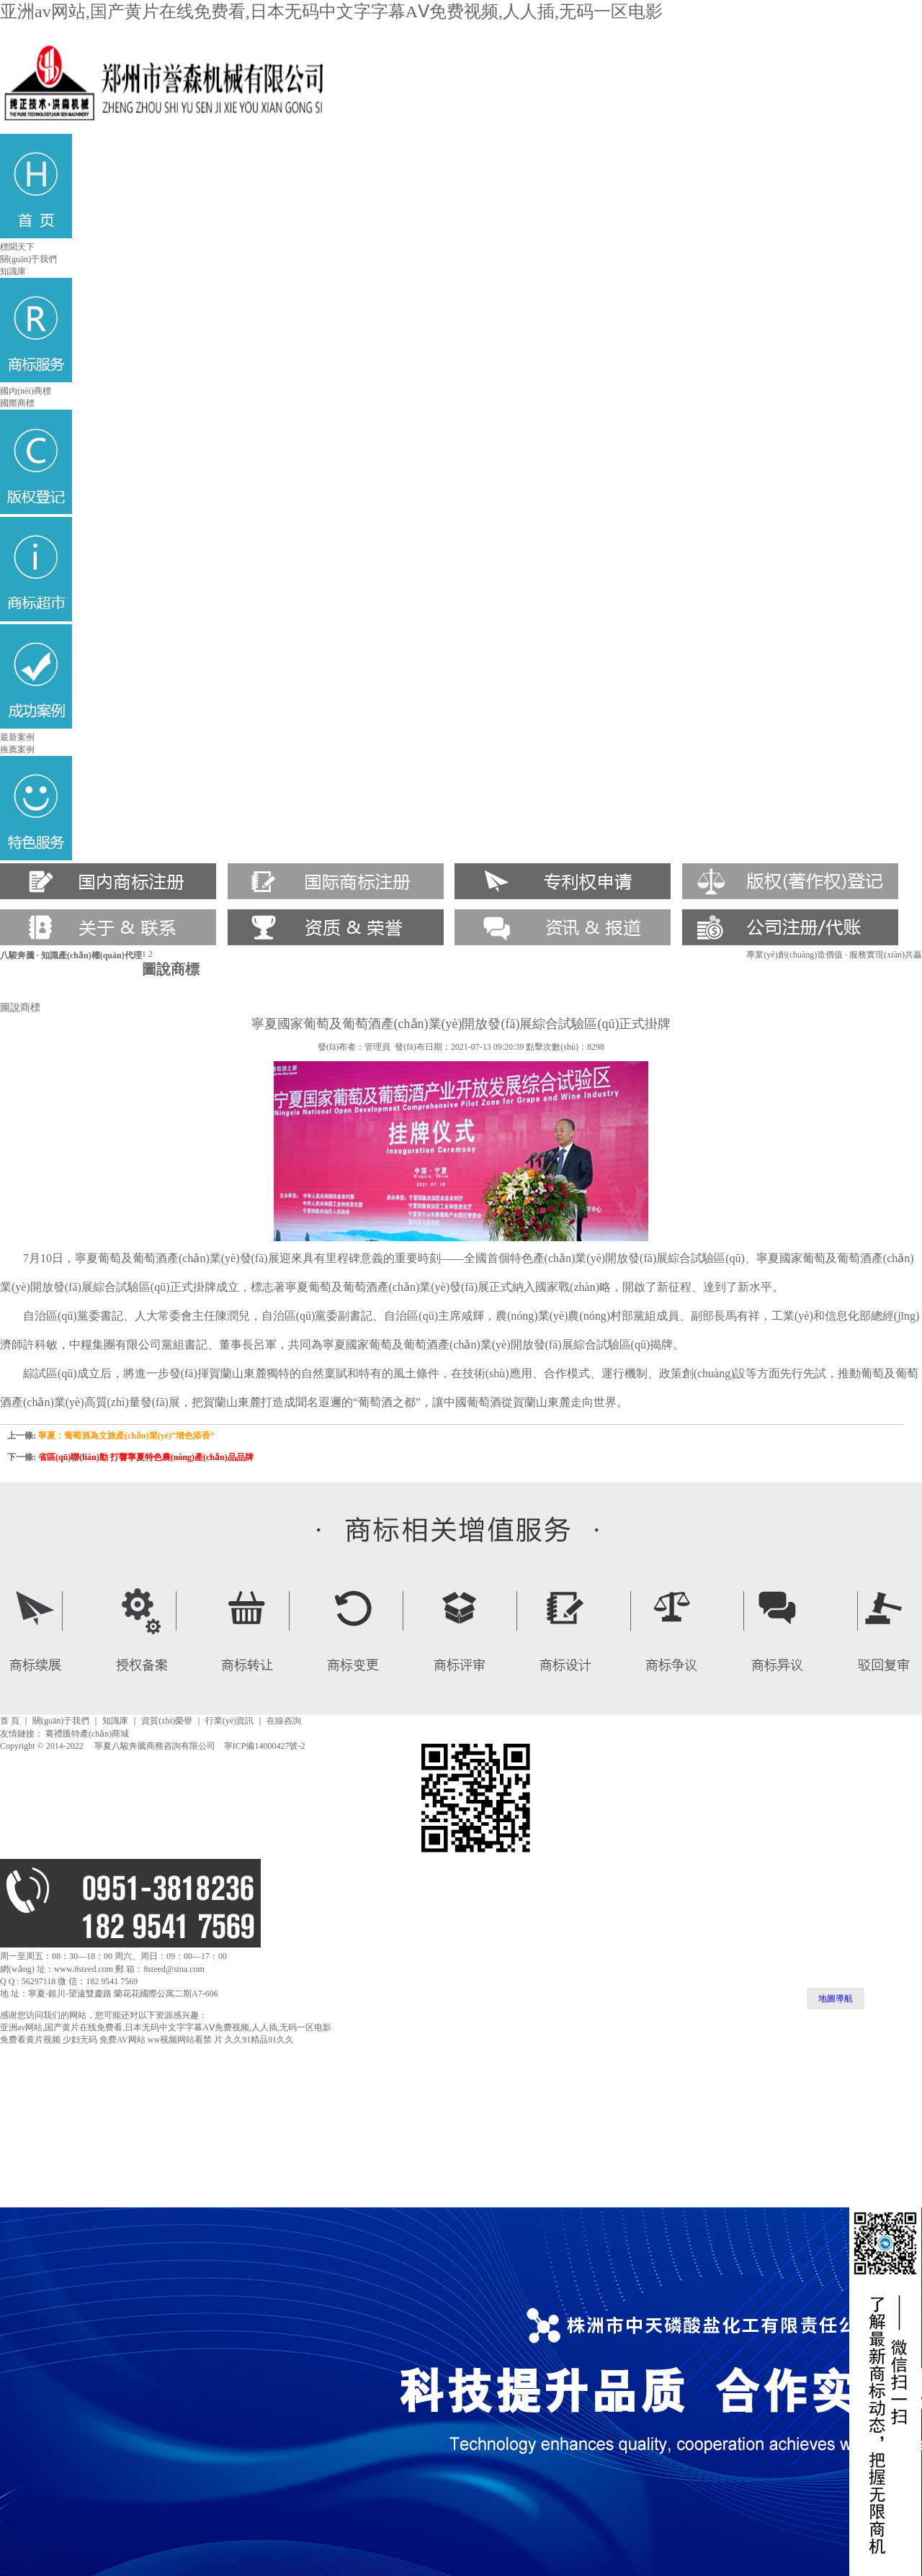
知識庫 (13, 271)
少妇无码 (80, 2040)
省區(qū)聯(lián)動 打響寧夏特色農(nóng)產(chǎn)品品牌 (146, 1457)
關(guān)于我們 (28, 259)
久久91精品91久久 (259, 2040)
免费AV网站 (122, 2040)
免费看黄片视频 (30, 2040)
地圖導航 (835, 1999)
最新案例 (17, 737)
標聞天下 (17, 247)
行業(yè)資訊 (229, 1721)
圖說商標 (20, 1007)
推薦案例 (17, 749)
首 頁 (9, 1721)
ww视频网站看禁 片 (185, 2040)
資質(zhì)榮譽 (166, 1721)
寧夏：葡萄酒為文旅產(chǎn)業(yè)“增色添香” (126, 1436)
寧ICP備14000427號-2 (264, 1746)
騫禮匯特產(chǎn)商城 (87, 1734)
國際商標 (17, 403)
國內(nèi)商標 (25, 391)
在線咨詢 (284, 1721)
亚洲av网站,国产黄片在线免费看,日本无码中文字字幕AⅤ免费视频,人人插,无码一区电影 (331, 11)
